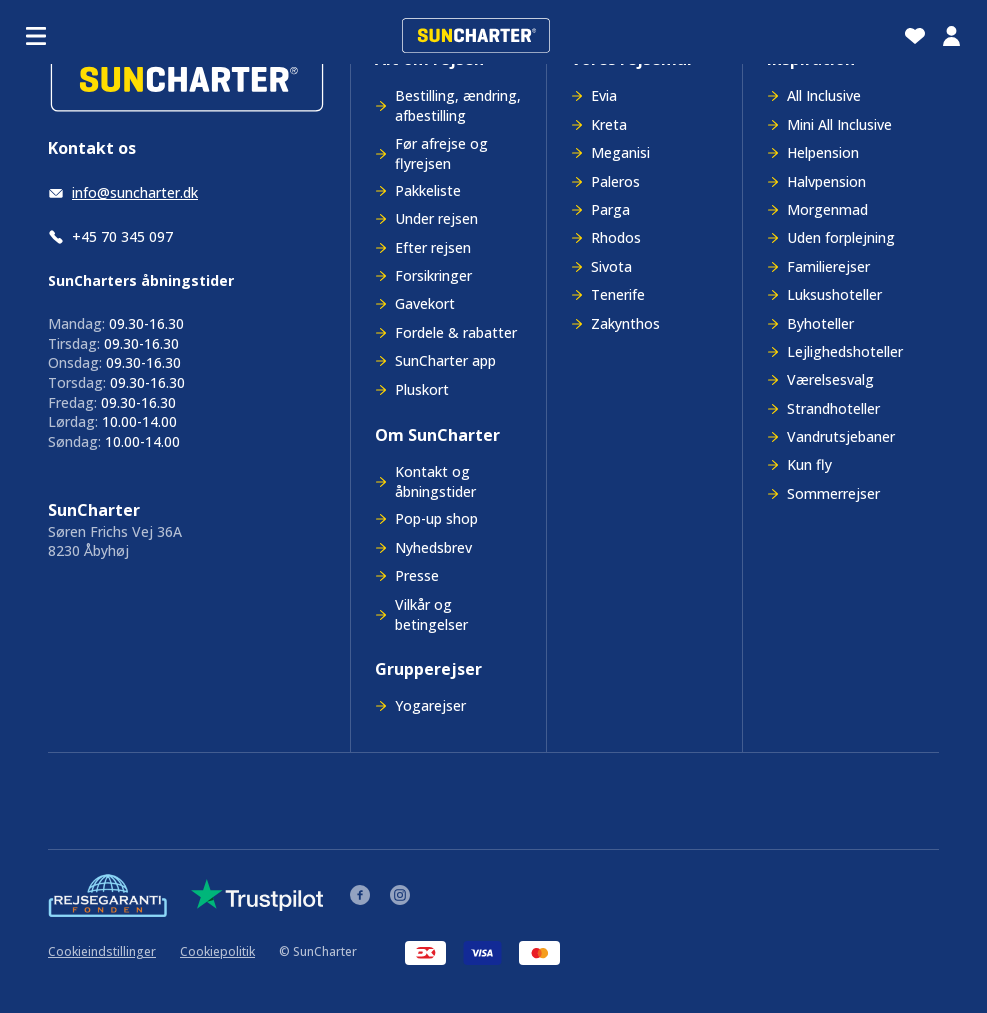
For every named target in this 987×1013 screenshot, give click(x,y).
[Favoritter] (915, 36)
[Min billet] (951, 36)
